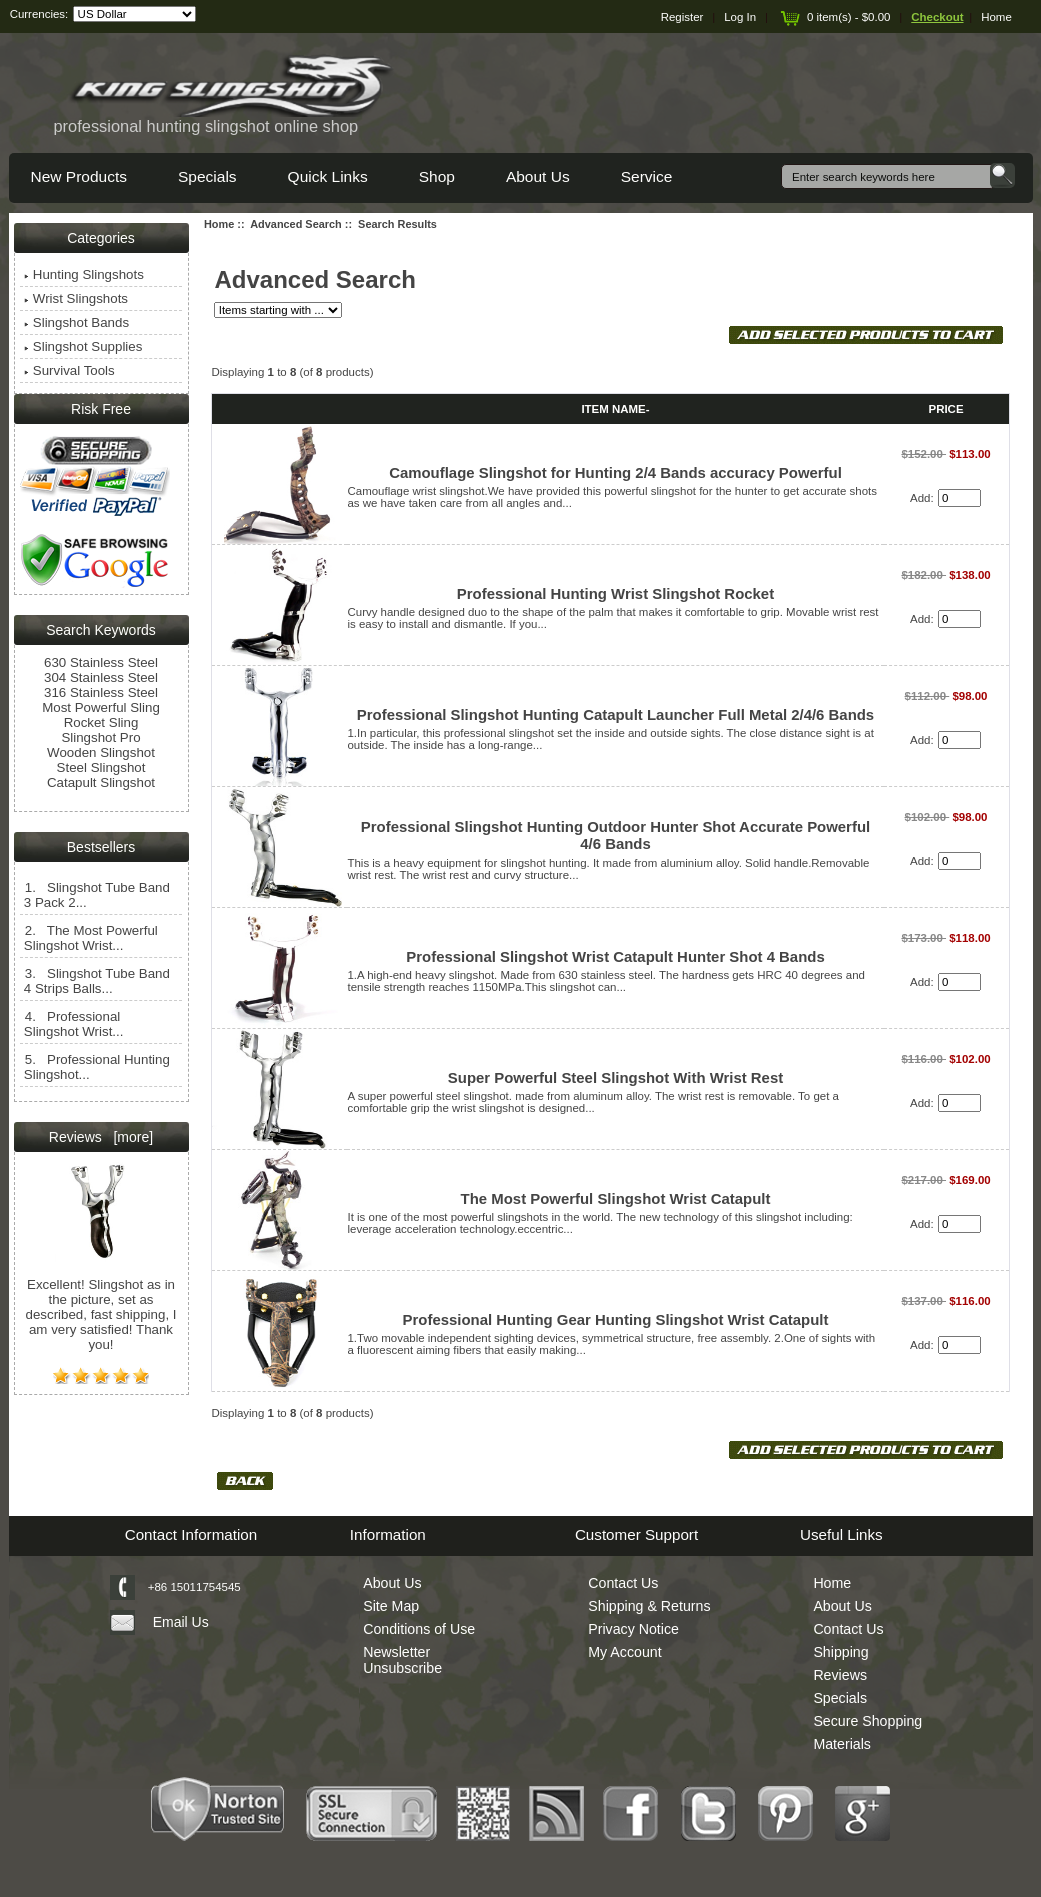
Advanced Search (296, 224)
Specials (207, 176)
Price (946, 409)
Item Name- (615, 409)
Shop (437, 176)
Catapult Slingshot (101, 782)
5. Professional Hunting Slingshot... (97, 1067)
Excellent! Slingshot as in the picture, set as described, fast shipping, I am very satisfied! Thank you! (101, 1301)
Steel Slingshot (101, 767)
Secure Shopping (867, 1721)
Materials (842, 1744)
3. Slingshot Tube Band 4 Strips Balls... (97, 981)
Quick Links (328, 176)
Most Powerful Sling (101, 707)
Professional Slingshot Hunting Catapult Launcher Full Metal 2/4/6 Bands (615, 714)
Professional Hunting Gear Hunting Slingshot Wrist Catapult (616, 1319)
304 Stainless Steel (101, 677)
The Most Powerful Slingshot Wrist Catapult (616, 1198)
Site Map (391, 1606)
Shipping (840, 1652)
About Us (538, 176)
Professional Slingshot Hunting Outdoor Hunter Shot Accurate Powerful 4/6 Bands (615, 835)
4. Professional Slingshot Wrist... (74, 1024)
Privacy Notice (633, 1629)
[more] (129, 1137)
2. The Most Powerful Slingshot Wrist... (91, 938)
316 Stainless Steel (101, 692)
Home (996, 17)
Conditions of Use (419, 1629)
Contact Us (623, 1583)
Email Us (181, 1622)
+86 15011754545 (194, 1587)
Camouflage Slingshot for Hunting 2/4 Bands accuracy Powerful (615, 472)
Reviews (840, 1675)
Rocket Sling (101, 722)
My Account (624, 1652)
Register (682, 17)
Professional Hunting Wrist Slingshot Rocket (615, 593)
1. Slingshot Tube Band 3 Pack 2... (97, 895)
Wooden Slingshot (101, 752)
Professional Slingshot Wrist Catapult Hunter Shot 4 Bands (615, 956)
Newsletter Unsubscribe (402, 1660)
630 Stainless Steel (101, 662)
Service (647, 176)
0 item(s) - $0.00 (834, 17)
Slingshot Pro (100, 737)
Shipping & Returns (649, 1606)
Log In (740, 17)
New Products (79, 176)
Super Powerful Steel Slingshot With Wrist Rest (615, 1077)
